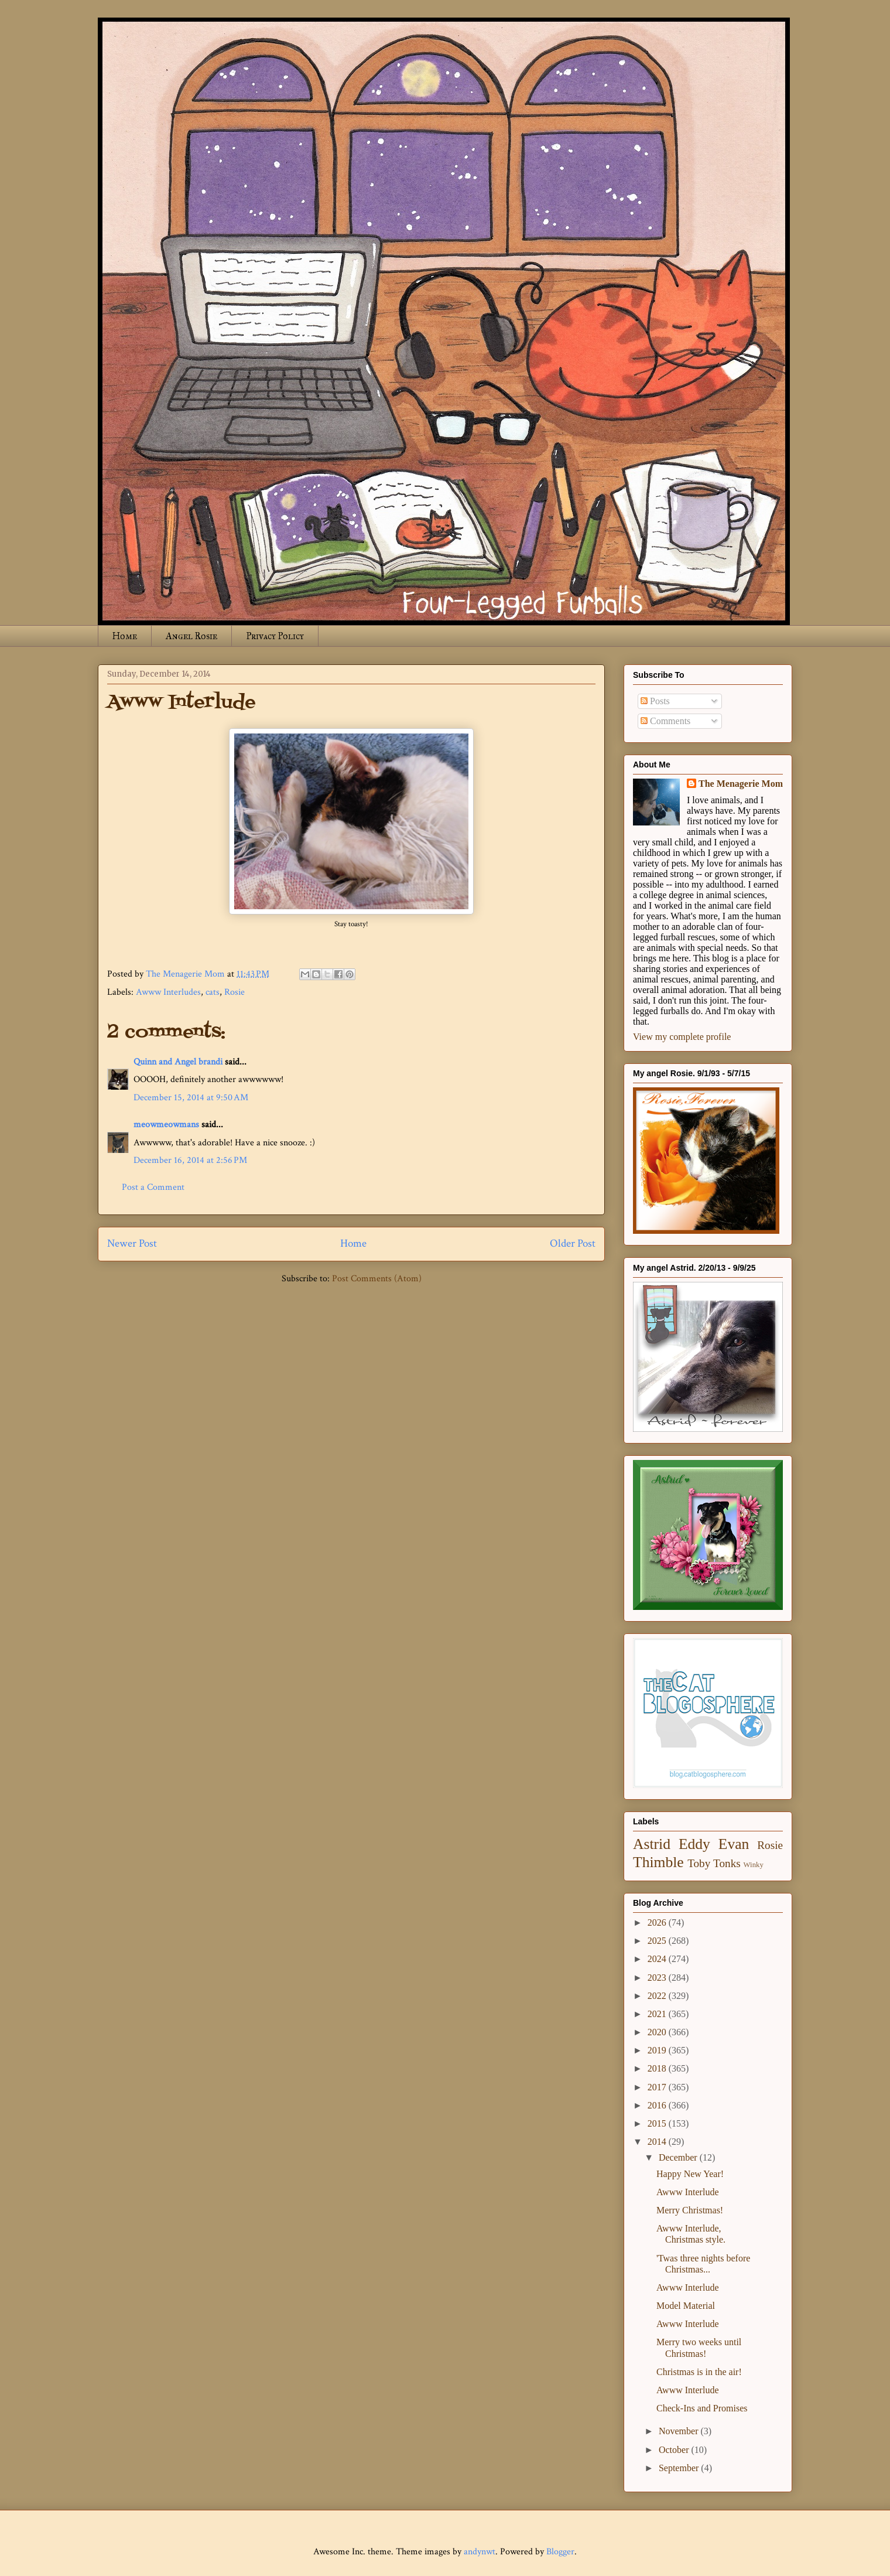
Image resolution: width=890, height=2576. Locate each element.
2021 (658, 2014)
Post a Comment (153, 1187)
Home (124, 636)
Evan (733, 1843)
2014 (658, 2142)
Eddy (694, 1843)
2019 (658, 2050)
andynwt (479, 2552)
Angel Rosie (191, 636)
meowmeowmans (166, 1124)
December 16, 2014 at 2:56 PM (190, 1160)
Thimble (658, 1862)
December (679, 2157)
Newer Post (132, 1243)
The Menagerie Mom (741, 784)
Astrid (651, 1843)
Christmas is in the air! (699, 2372)
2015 (658, 2123)
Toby (698, 1863)
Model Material (685, 2306)
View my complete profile (682, 1037)
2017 (658, 2087)
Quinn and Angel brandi (178, 1062)
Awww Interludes (168, 992)
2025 (658, 1941)
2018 (658, 2068)
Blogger (560, 2552)
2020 (658, 2032)
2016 (658, 2105)
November (680, 2431)
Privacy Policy (275, 636)
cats (213, 992)
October (675, 2450)
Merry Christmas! (689, 2210)
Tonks (727, 1863)
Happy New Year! (690, 2174)
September (680, 2468)
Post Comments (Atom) (377, 1278)
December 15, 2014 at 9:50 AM (191, 1097)
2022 (658, 1996)
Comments (665, 721)
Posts (655, 701)
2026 (658, 1922)
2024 (658, 1959)
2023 (658, 1978)
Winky (754, 1865)
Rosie (234, 992)
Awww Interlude (687, 2192)
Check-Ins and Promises (702, 2408)
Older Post (572, 1243)
